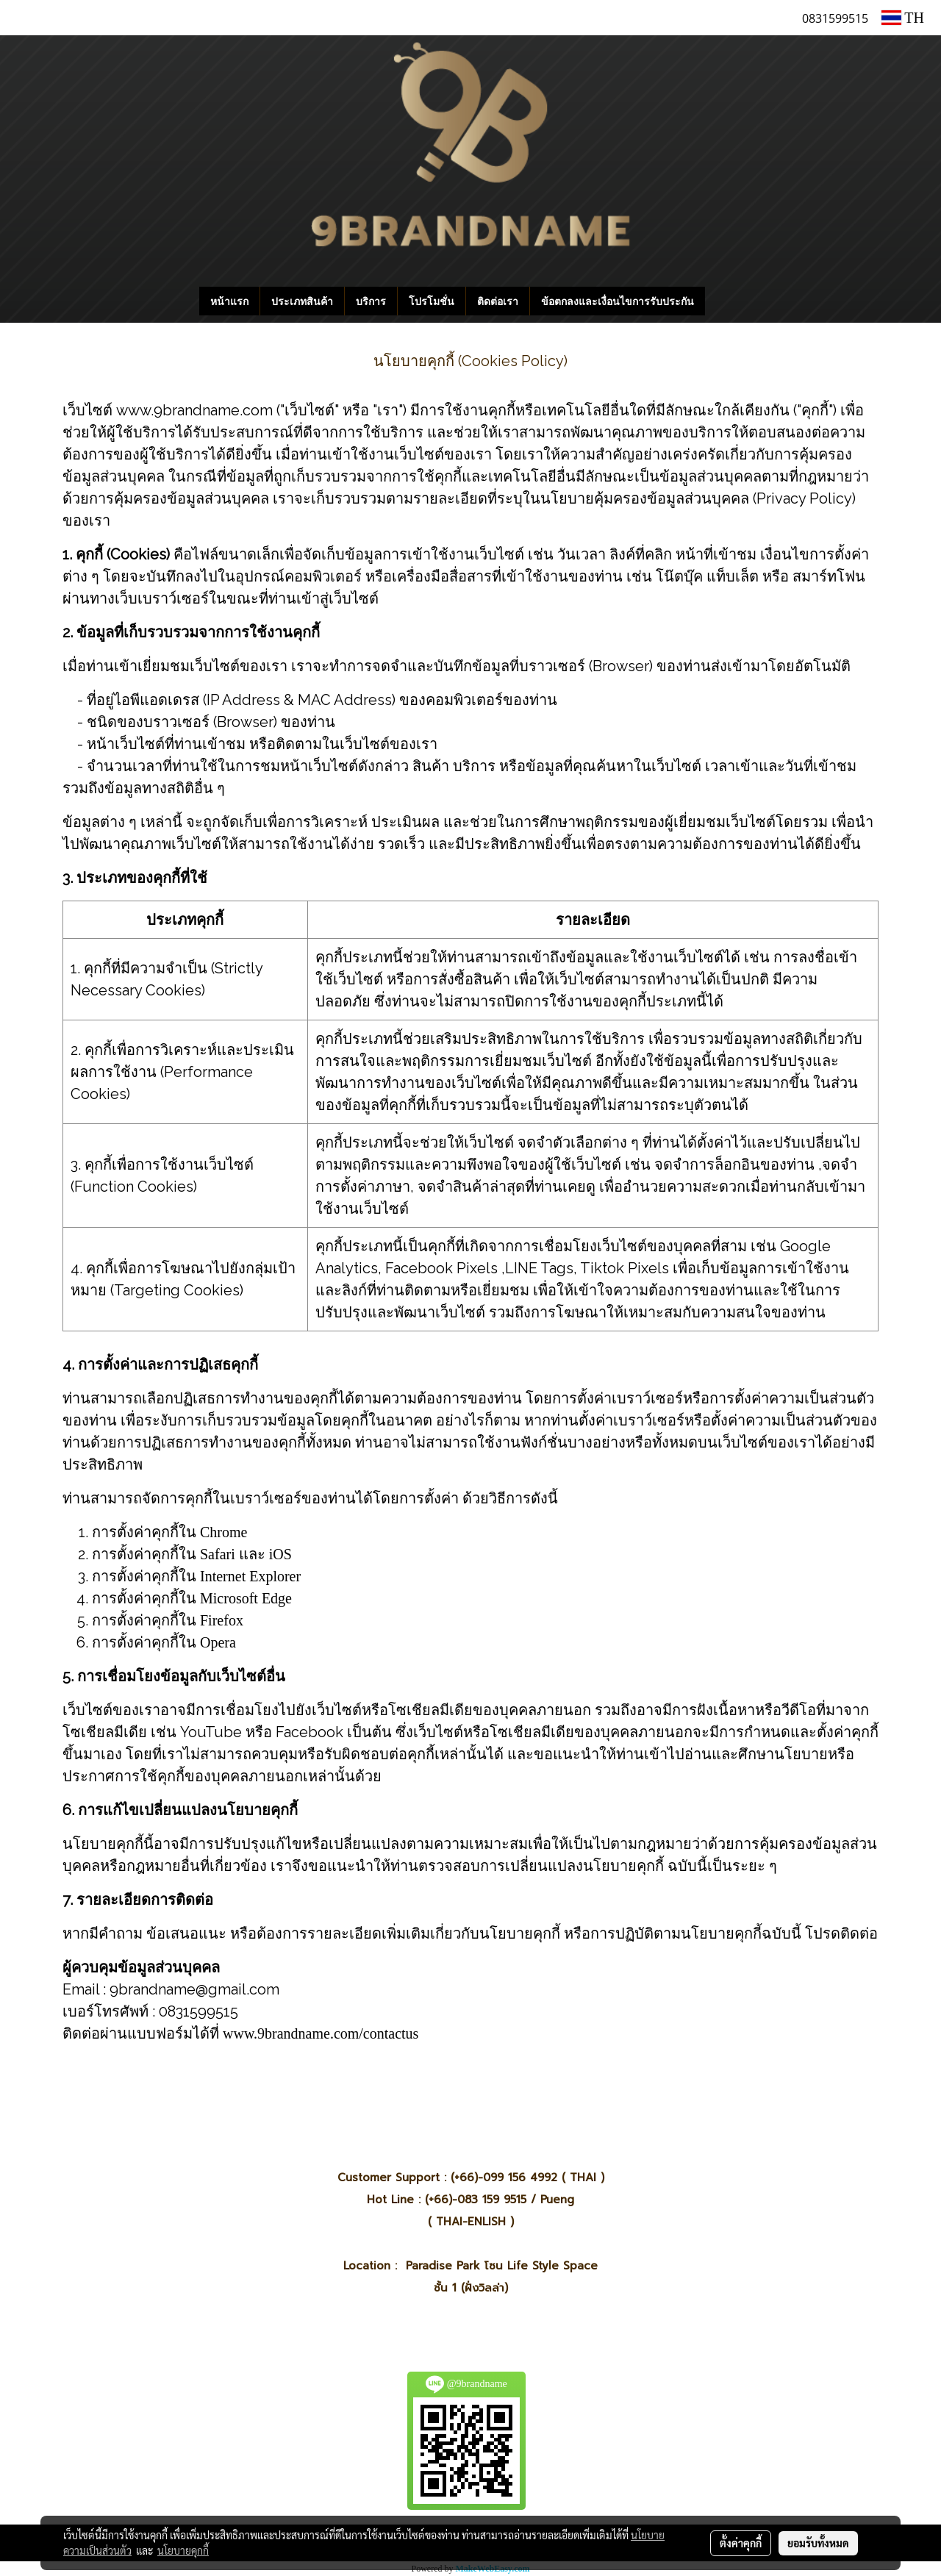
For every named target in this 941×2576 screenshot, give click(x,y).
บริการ (371, 301)
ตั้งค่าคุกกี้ (741, 2543)
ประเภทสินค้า (302, 301)
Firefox (221, 1620)
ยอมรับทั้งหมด (818, 2543)
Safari (217, 1554)
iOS (280, 1554)
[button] (727, 301)
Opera (218, 1642)
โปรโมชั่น (431, 301)
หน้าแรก (229, 301)
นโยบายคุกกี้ (183, 2550)
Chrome (223, 1532)
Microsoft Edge (246, 1598)
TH (902, 18)
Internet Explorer (250, 1576)
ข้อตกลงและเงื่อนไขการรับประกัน (617, 301)
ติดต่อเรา (497, 301)
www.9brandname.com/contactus (320, 2033)
